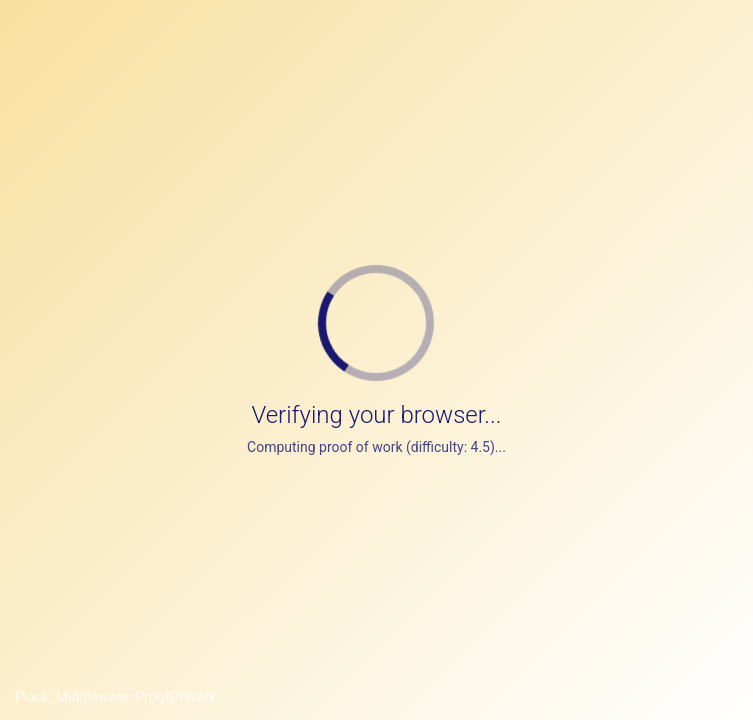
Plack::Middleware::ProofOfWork (115, 697)
